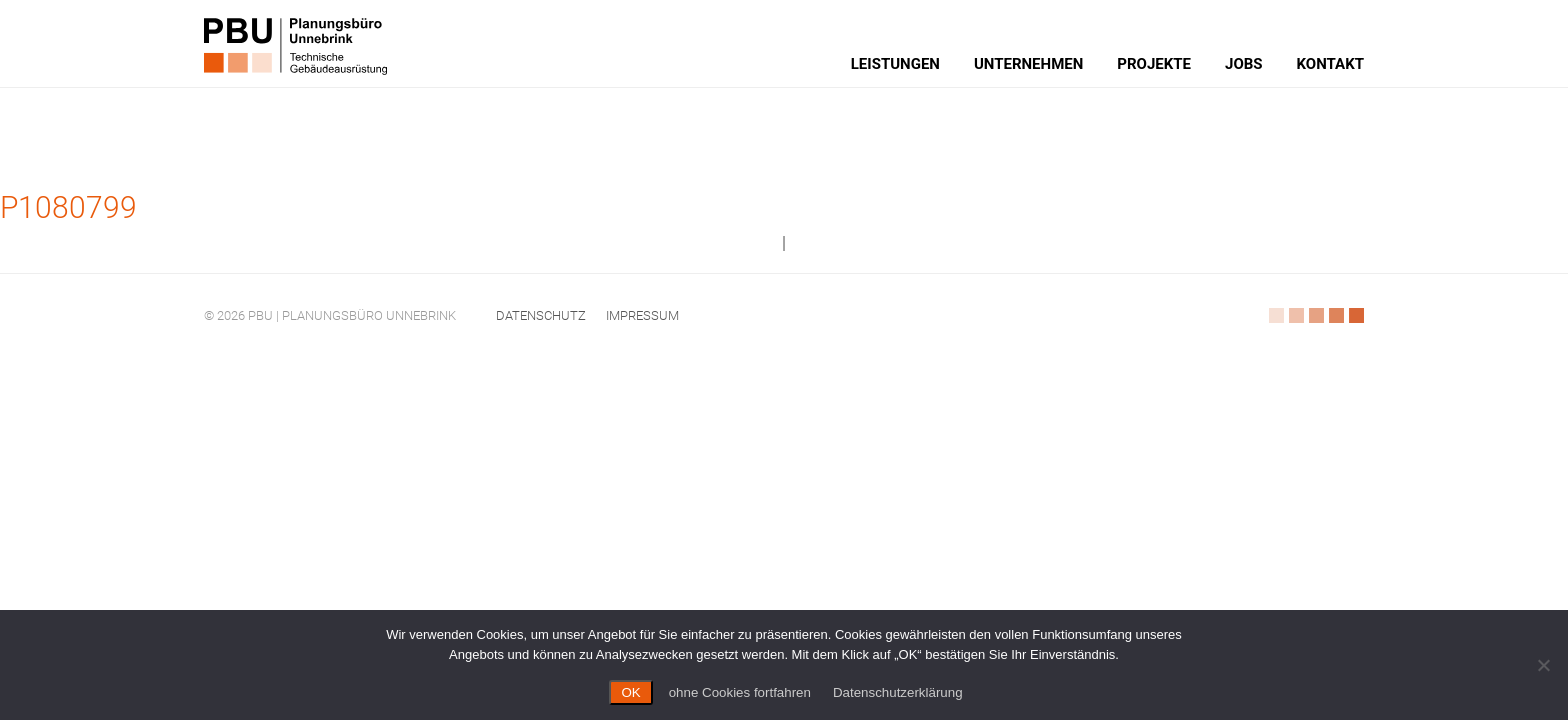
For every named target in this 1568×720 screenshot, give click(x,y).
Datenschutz (541, 315)
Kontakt (1330, 64)
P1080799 (68, 207)
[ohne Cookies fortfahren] (1543, 665)
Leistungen (895, 64)
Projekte (1154, 64)
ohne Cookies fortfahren (740, 692)
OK (630, 692)
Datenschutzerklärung (898, 692)
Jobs (1244, 64)
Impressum (642, 315)
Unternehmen (1028, 64)
